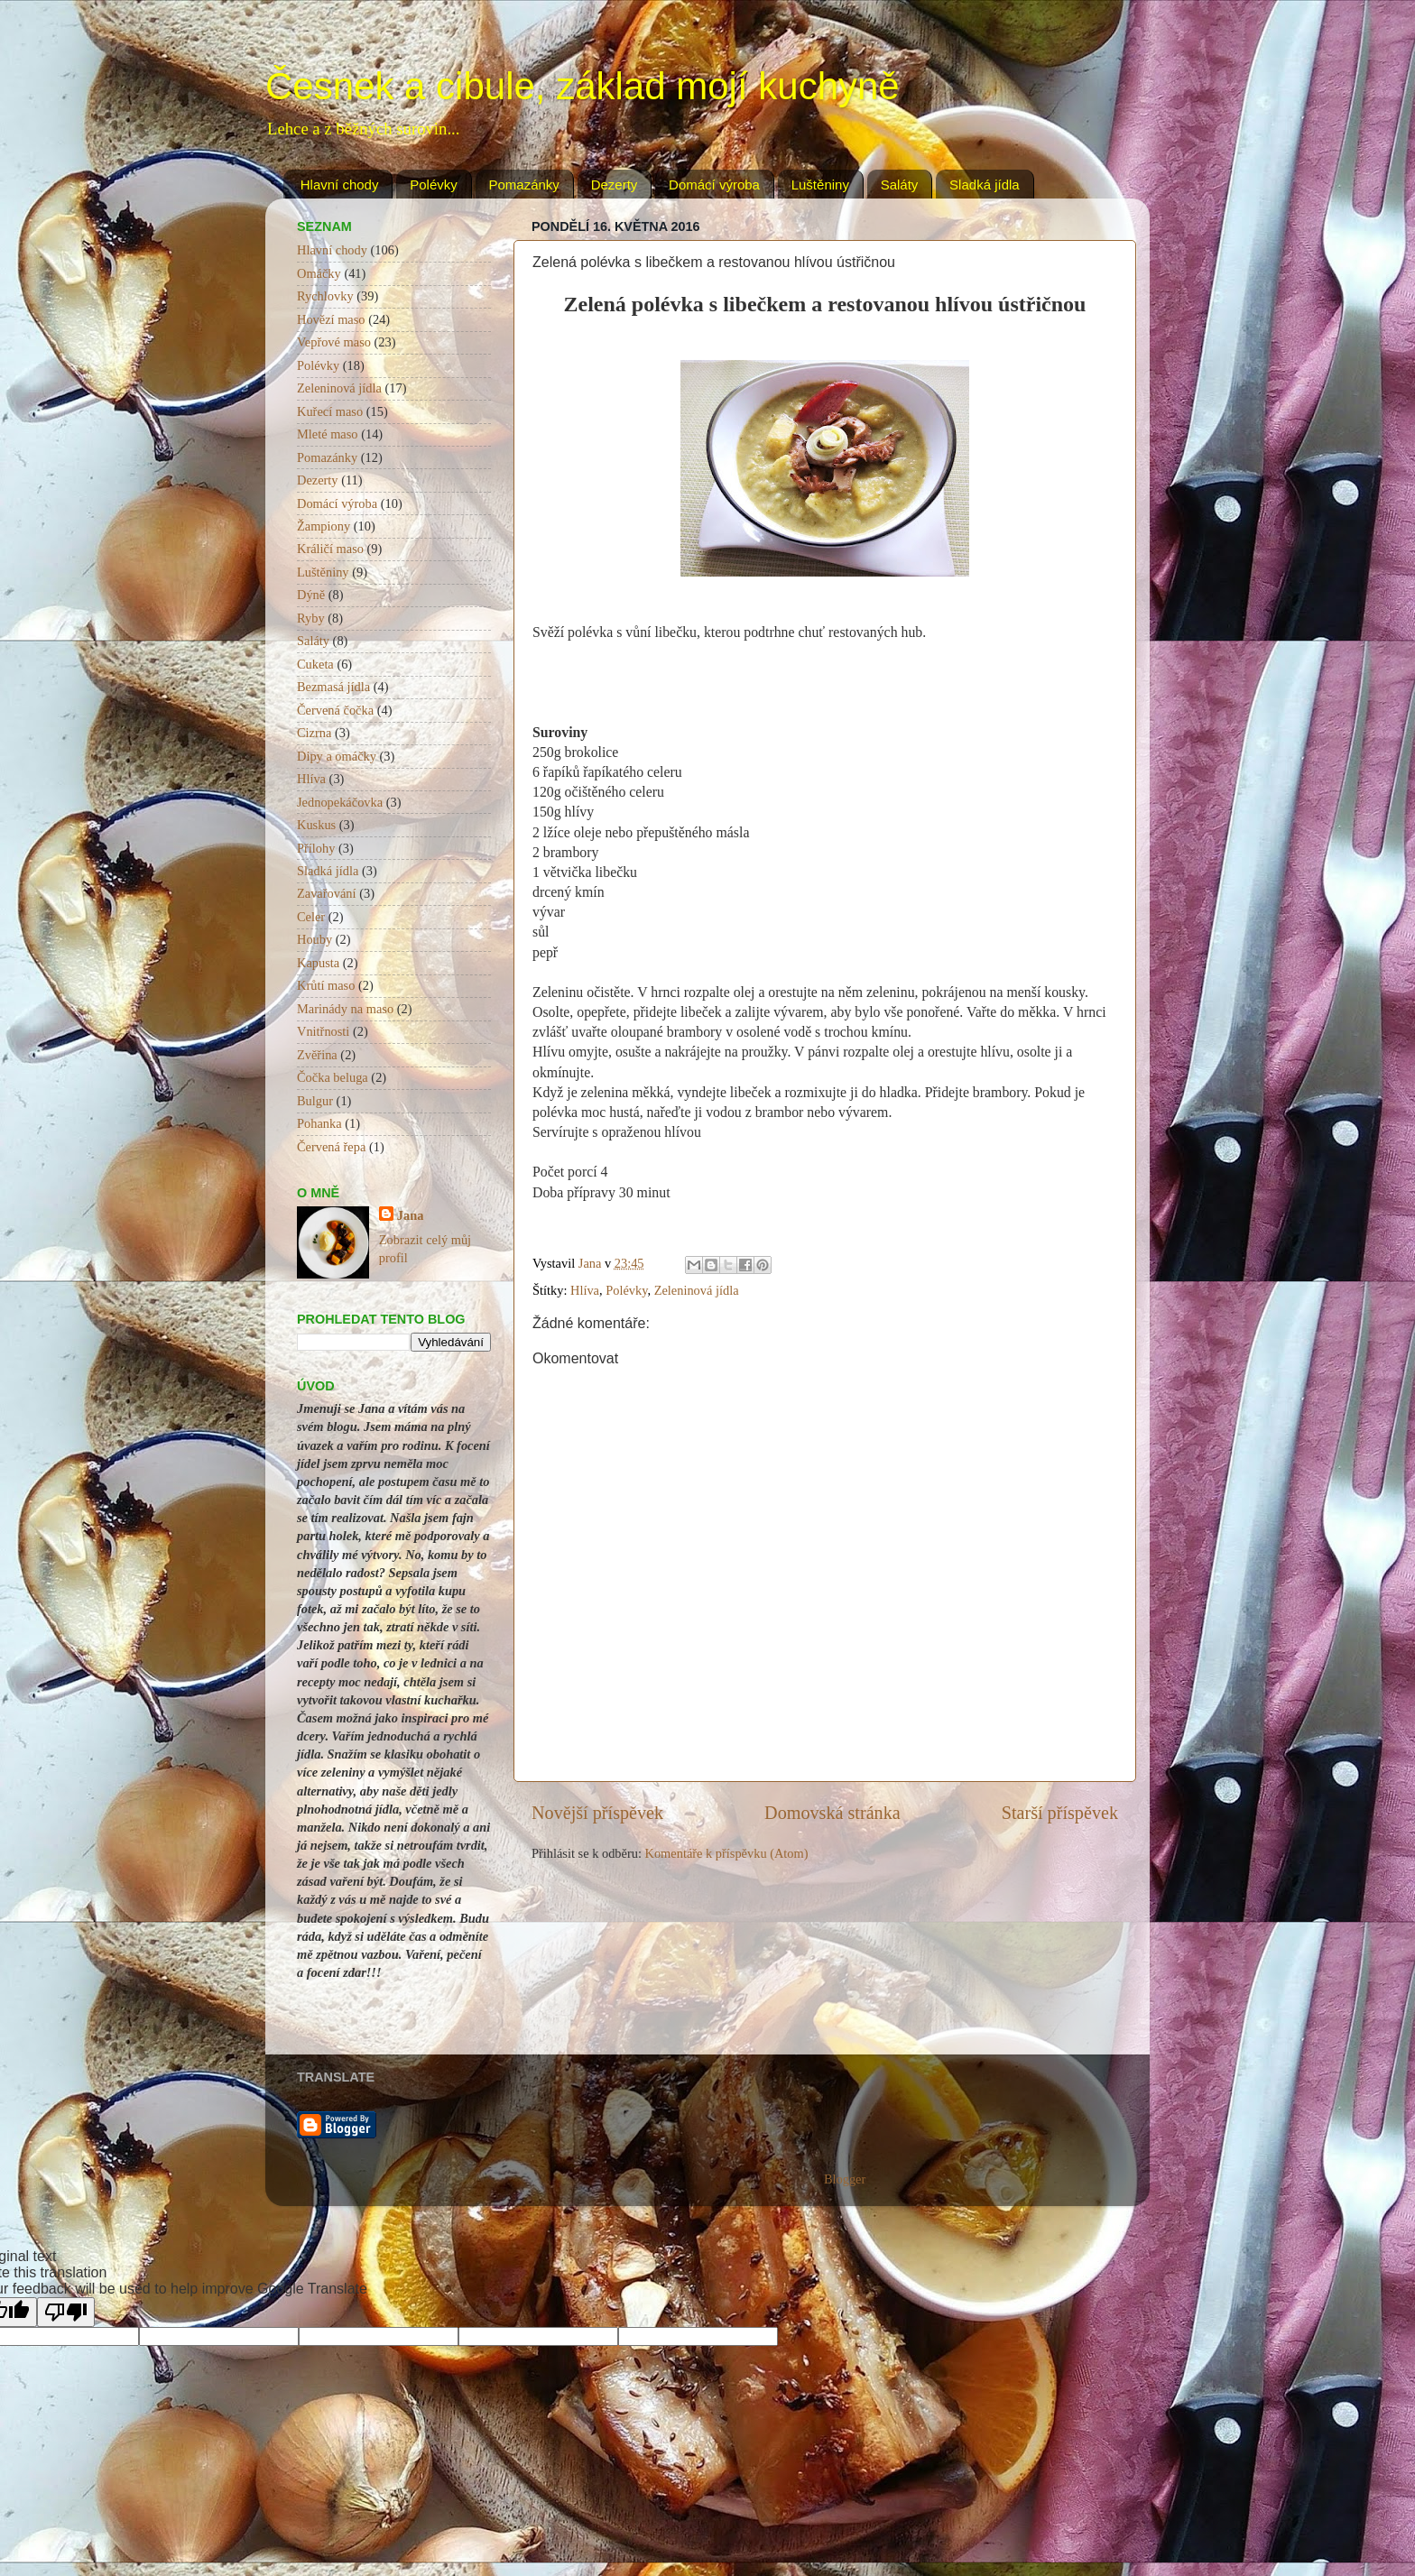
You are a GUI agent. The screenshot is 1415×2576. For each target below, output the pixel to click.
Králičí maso (330, 548)
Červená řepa (331, 1147)
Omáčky (319, 273)
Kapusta (318, 963)
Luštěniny (820, 184)
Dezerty (614, 184)
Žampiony (323, 526)
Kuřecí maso (330, 411)
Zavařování (326, 893)
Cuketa (315, 664)
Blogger (844, 2179)
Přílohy (316, 848)
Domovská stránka (832, 1813)
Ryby (311, 618)
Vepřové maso (334, 342)
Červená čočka (335, 710)
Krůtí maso (326, 985)
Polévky (434, 184)
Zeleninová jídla (696, 1290)
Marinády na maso (345, 1009)
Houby (314, 939)
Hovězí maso (331, 319)
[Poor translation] (66, 2312)
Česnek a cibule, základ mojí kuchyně (582, 86)
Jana (410, 1215)
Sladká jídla (984, 184)
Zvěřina (317, 1055)
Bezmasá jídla (333, 686)
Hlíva (584, 1290)
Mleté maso (327, 434)
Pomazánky (524, 184)
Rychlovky (325, 296)
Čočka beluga (332, 1077)
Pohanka (319, 1123)
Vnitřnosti (323, 1031)
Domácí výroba (714, 184)
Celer (311, 916)
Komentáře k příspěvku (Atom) (727, 1853)
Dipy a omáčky (336, 756)
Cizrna (314, 732)
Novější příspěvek (597, 1813)
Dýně (311, 594)
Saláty (900, 184)
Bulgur (315, 1101)
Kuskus (316, 824)
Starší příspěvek (1060, 1813)
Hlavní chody (340, 184)
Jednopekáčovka (340, 802)
